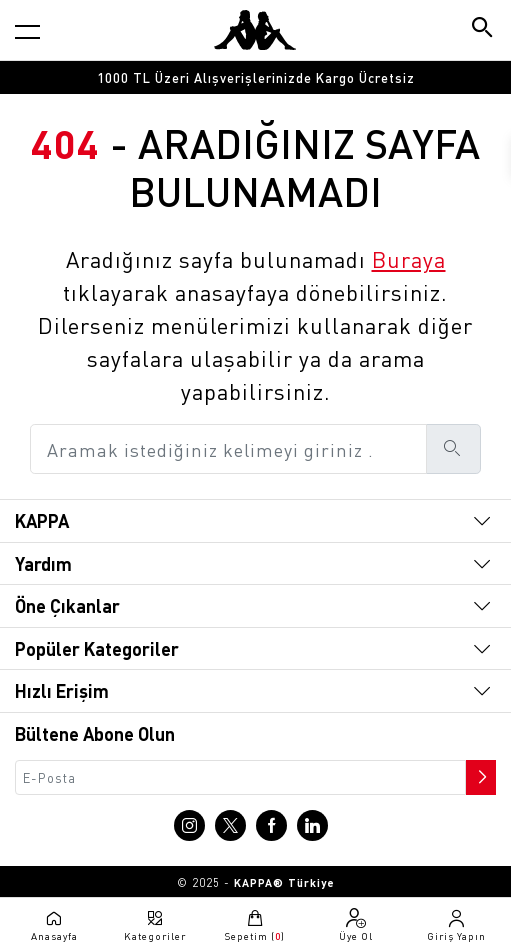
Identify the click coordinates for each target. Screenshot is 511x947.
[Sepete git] (255, 925)
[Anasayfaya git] (255, 30)
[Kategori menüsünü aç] (27, 31)
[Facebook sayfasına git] (271, 825)
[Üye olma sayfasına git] (356, 925)
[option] (255, 77)
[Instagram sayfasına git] (189, 825)
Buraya (409, 259)
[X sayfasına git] (230, 825)
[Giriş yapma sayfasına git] (456, 925)
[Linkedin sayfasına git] (312, 825)
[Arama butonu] (483, 29)
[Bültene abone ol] (479, 772)
